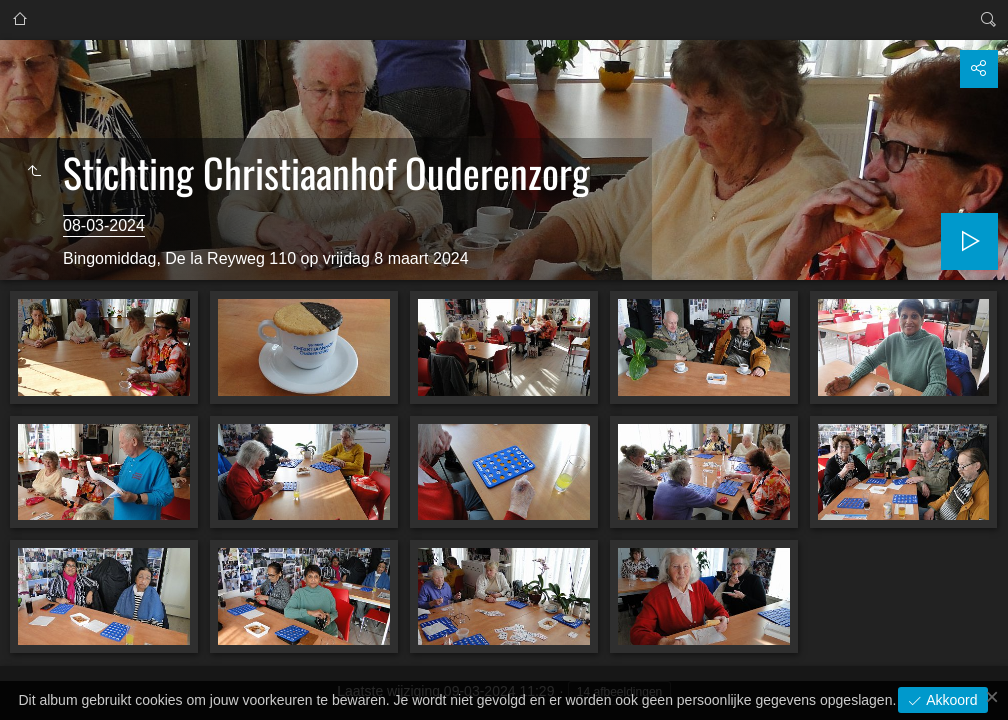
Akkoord (949, 700)
